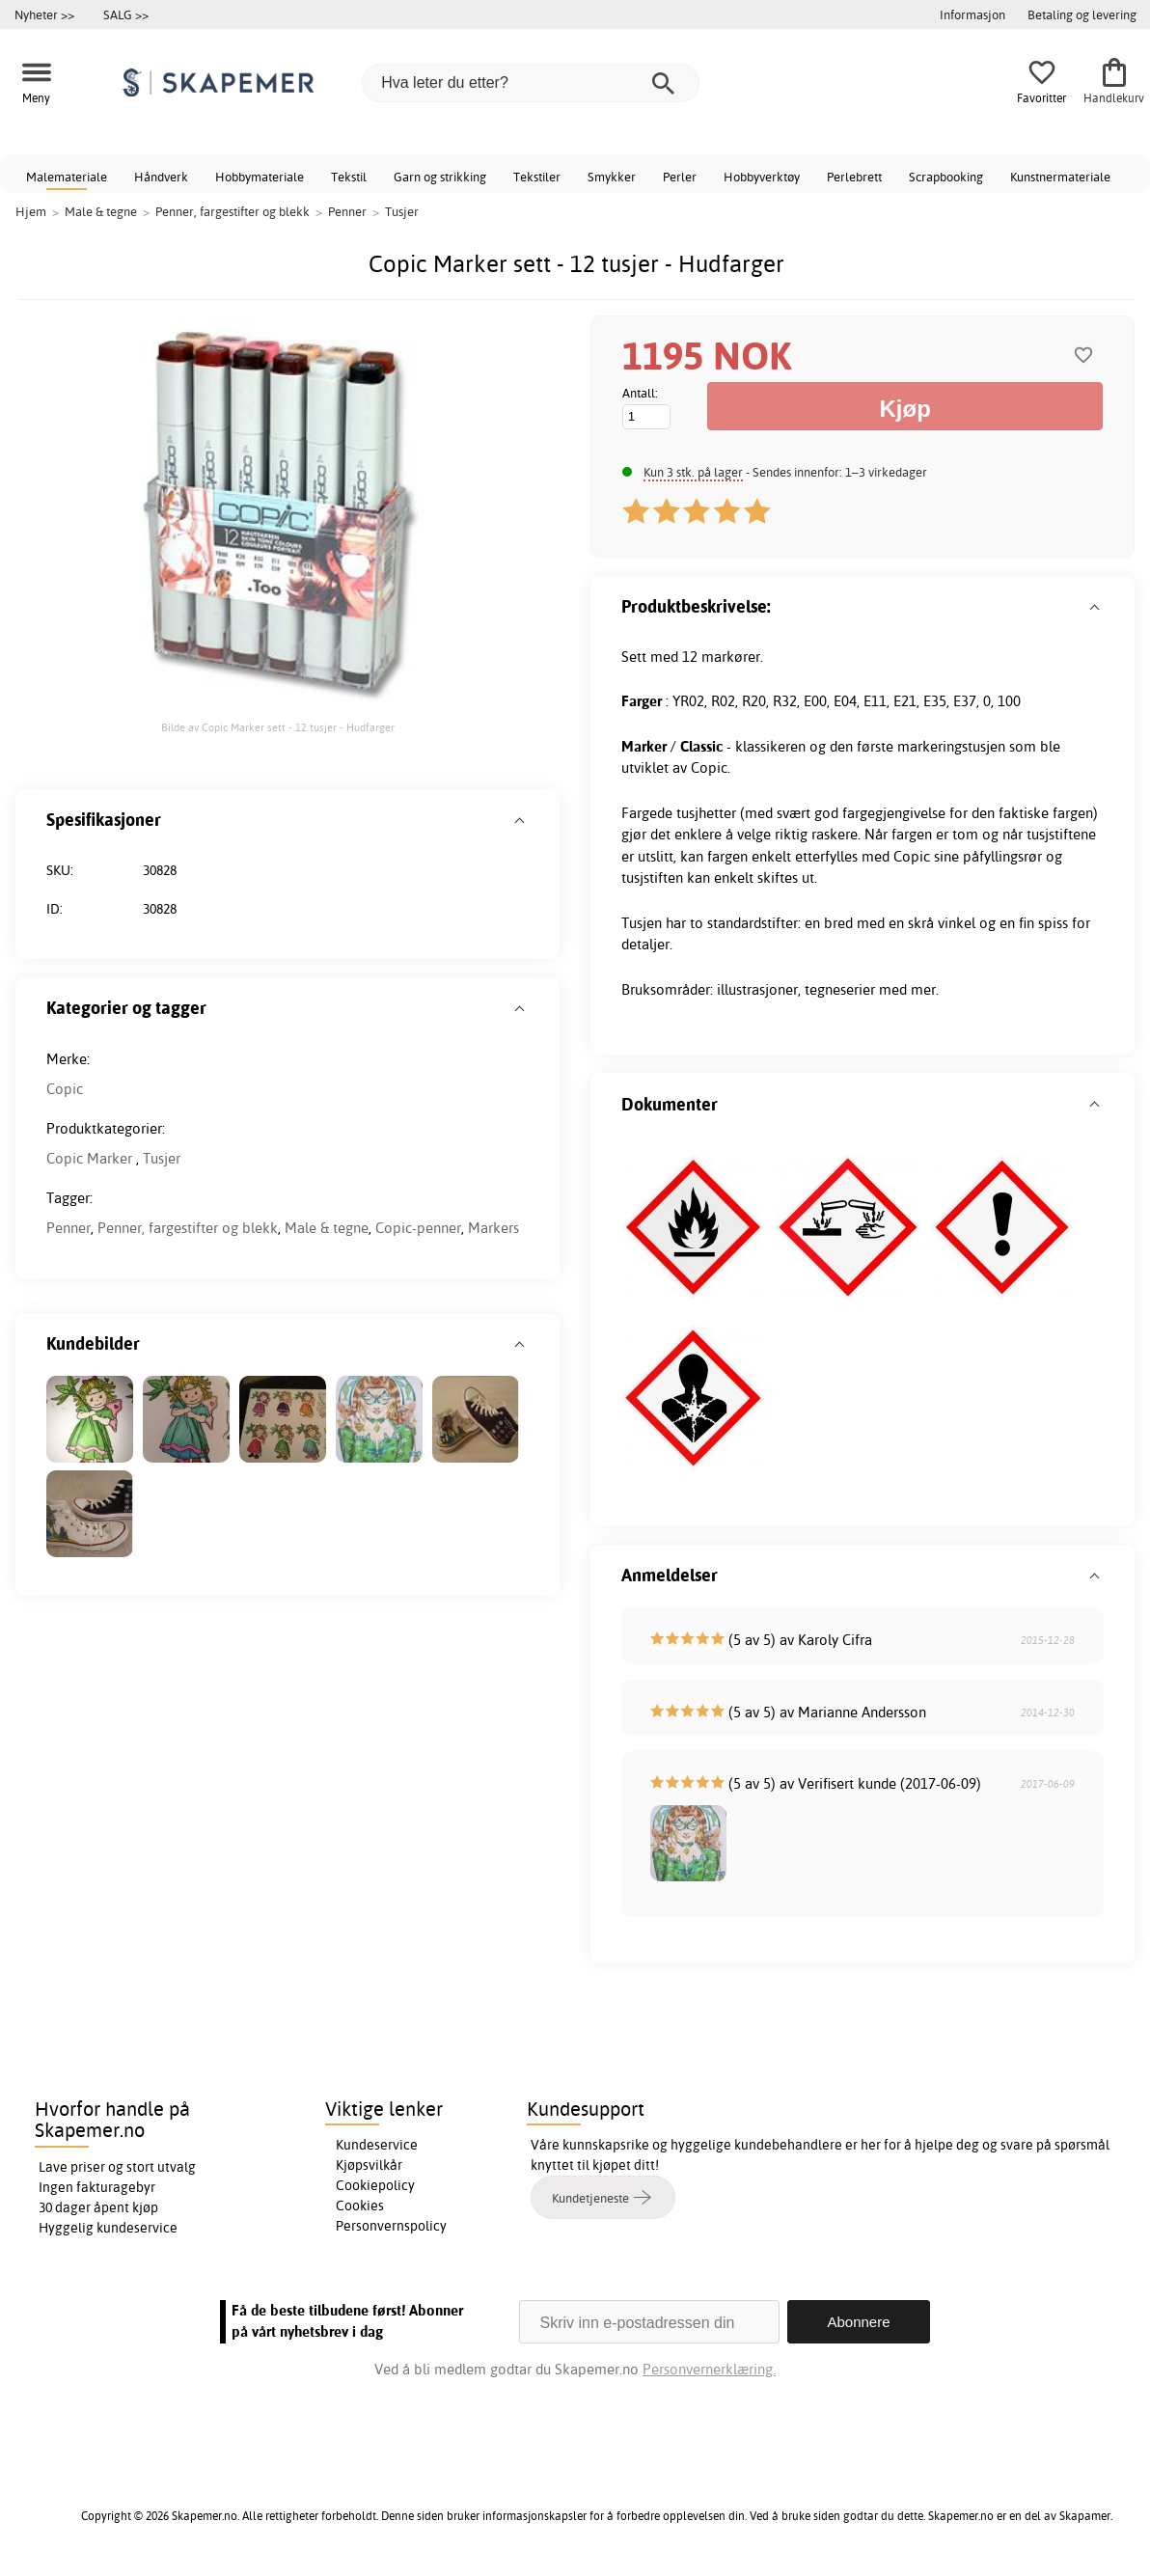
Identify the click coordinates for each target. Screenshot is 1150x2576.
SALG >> (126, 14)
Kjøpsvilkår (369, 2165)
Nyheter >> (44, 14)
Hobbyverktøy (762, 176)
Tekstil (349, 176)
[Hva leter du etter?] (530, 83)
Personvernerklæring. (709, 2369)
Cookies (360, 2205)
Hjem (30, 211)
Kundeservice (377, 2144)
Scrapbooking (946, 176)
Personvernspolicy (391, 2225)
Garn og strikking (440, 176)
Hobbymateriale (259, 176)
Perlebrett (854, 176)
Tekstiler (537, 176)
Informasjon (972, 14)
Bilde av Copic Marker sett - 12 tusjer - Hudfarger (278, 727)
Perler (680, 176)
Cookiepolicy (375, 2185)
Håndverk (161, 176)
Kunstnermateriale (1060, 176)
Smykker (612, 176)
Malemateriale (66, 176)
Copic (64, 1089)
